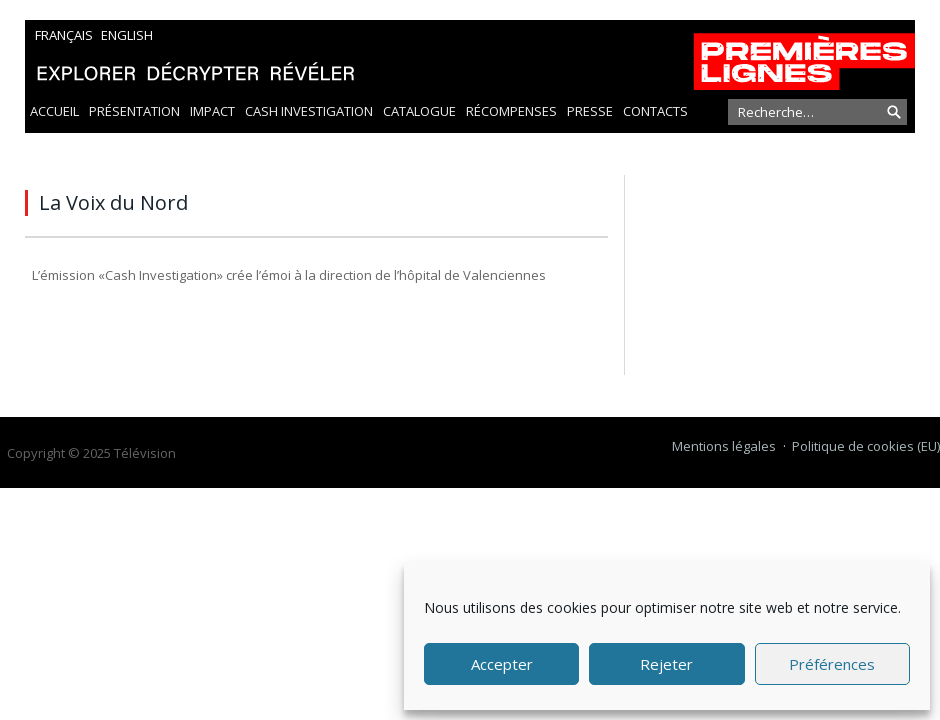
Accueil (54, 111)
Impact (212, 111)
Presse (590, 111)
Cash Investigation (309, 111)
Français (64, 35)
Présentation (134, 111)
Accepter (502, 664)
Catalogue (419, 111)
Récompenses (511, 111)
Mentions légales (724, 446)
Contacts (655, 111)
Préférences (832, 664)
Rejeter (666, 664)
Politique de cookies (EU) (866, 446)
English (127, 35)
